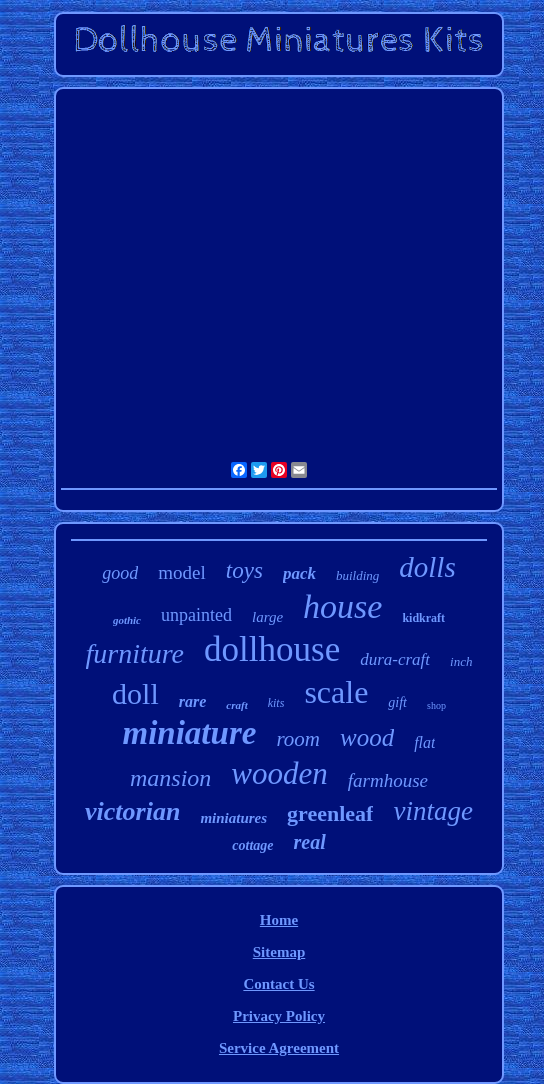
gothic (127, 620)
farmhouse (388, 780)
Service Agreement (279, 1048)
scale (336, 692)
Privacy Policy (279, 1016)
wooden (279, 773)
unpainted (196, 615)
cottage (252, 845)
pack (299, 573)
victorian (132, 811)
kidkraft (423, 618)
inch (461, 661)
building (357, 575)
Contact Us (278, 984)
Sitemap (279, 952)
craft (236, 705)
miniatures (233, 818)
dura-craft (395, 659)
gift (397, 702)
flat (424, 742)
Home (279, 920)
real (310, 842)
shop (436, 705)
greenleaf (330, 813)
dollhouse (272, 649)
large (267, 617)
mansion (170, 778)
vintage (432, 811)
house (342, 606)
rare (193, 701)
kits (276, 703)
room (298, 739)
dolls (427, 567)
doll (135, 693)
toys (244, 570)
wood (367, 737)
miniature (190, 733)
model (182, 572)
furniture (135, 653)
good (120, 573)
